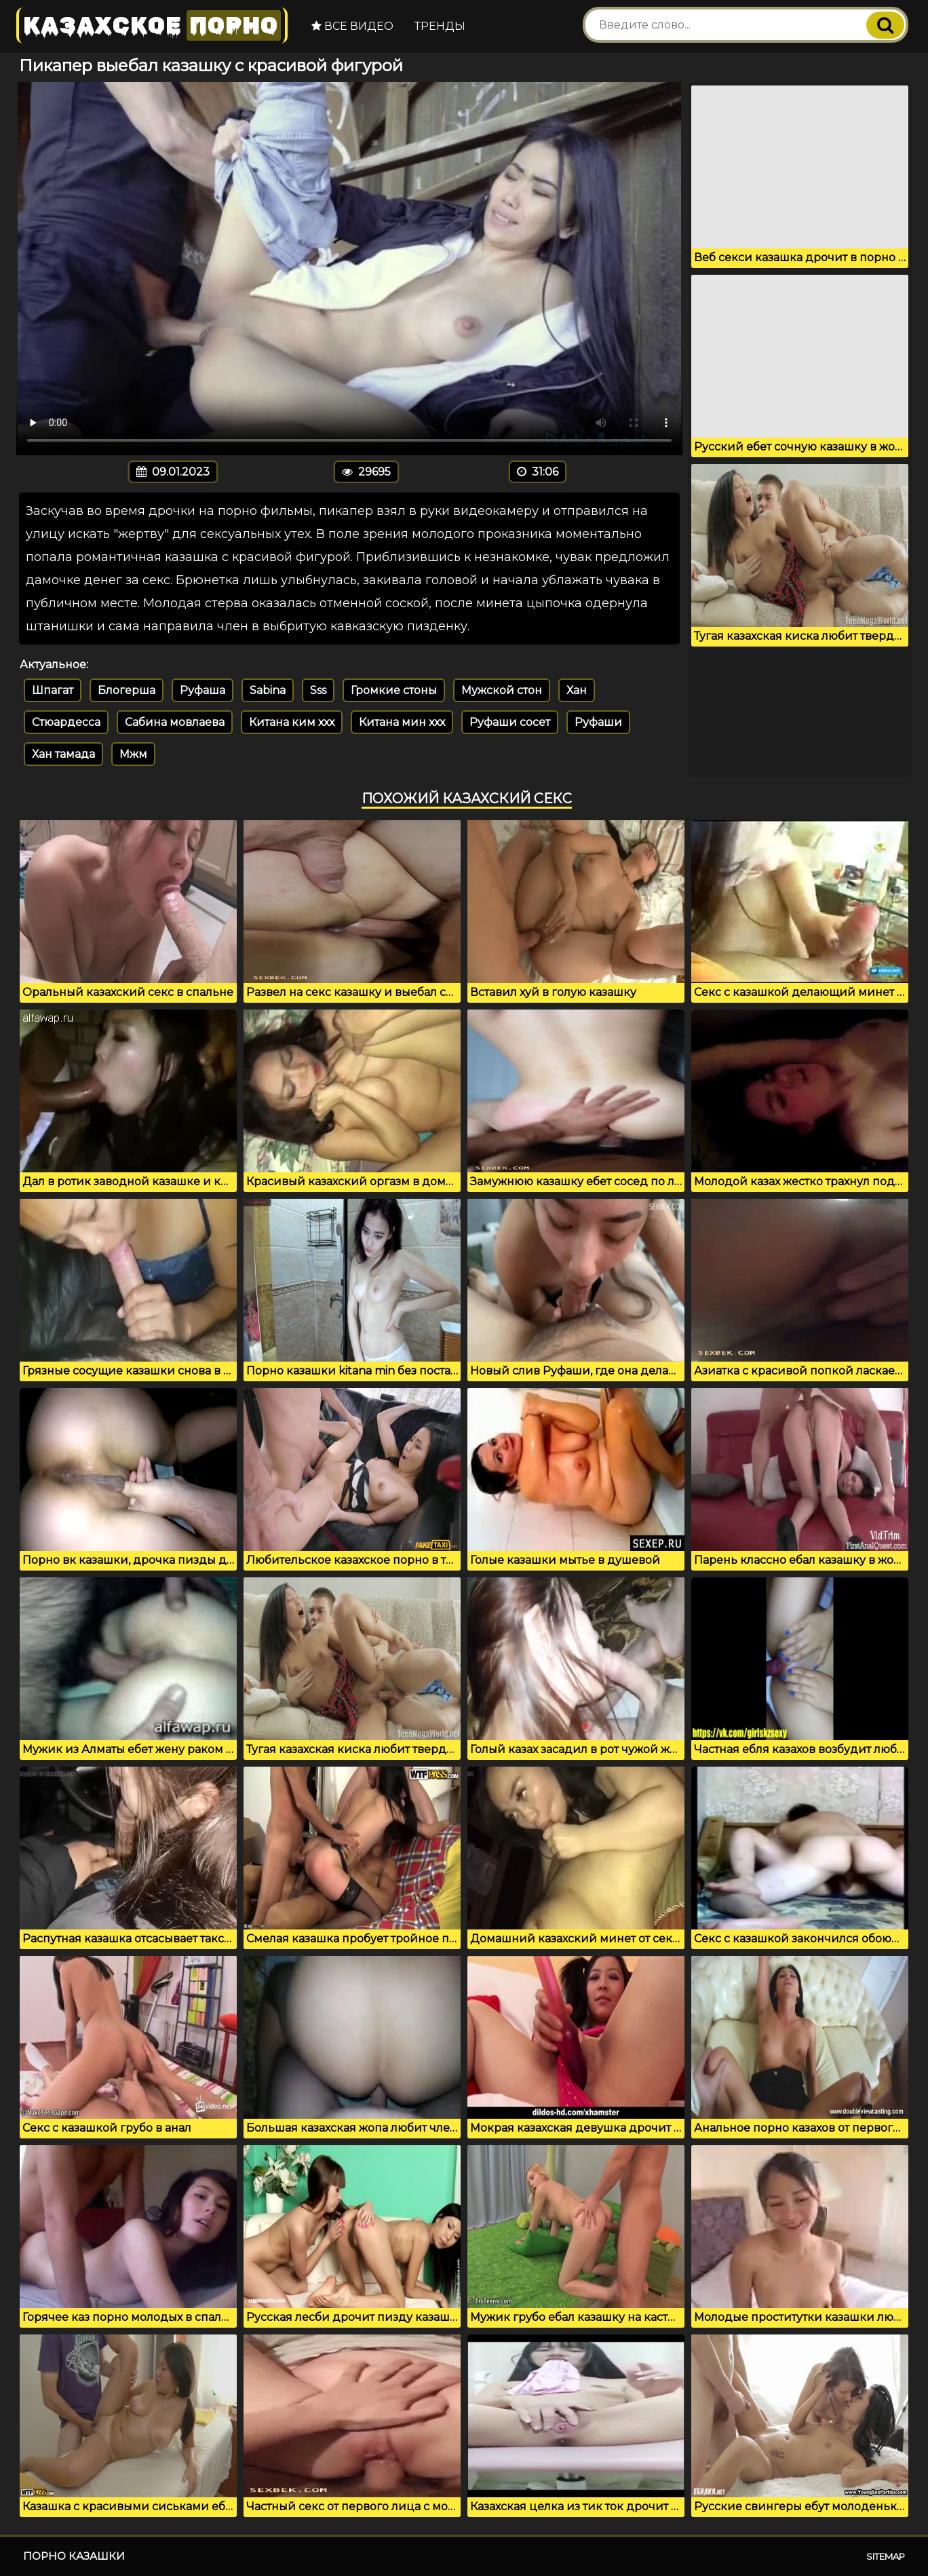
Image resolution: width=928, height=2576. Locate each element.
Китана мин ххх (402, 722)
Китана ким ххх (291, 722)
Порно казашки (74, 2556)
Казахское (152, 25)
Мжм (133, 754)
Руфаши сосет (509, 722)
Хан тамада (63, 754)
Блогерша (126, 690)
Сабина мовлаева (175, 722)
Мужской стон (501, 690)
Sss (318, 690)
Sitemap (885, 2556)
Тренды (439, 26)
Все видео (352, 26)
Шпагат (52, 690)
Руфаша (202, 690)
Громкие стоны (394, 690)
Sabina (268, 690)
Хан (576, 690)
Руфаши (598, 722)
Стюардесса (66, 722)
